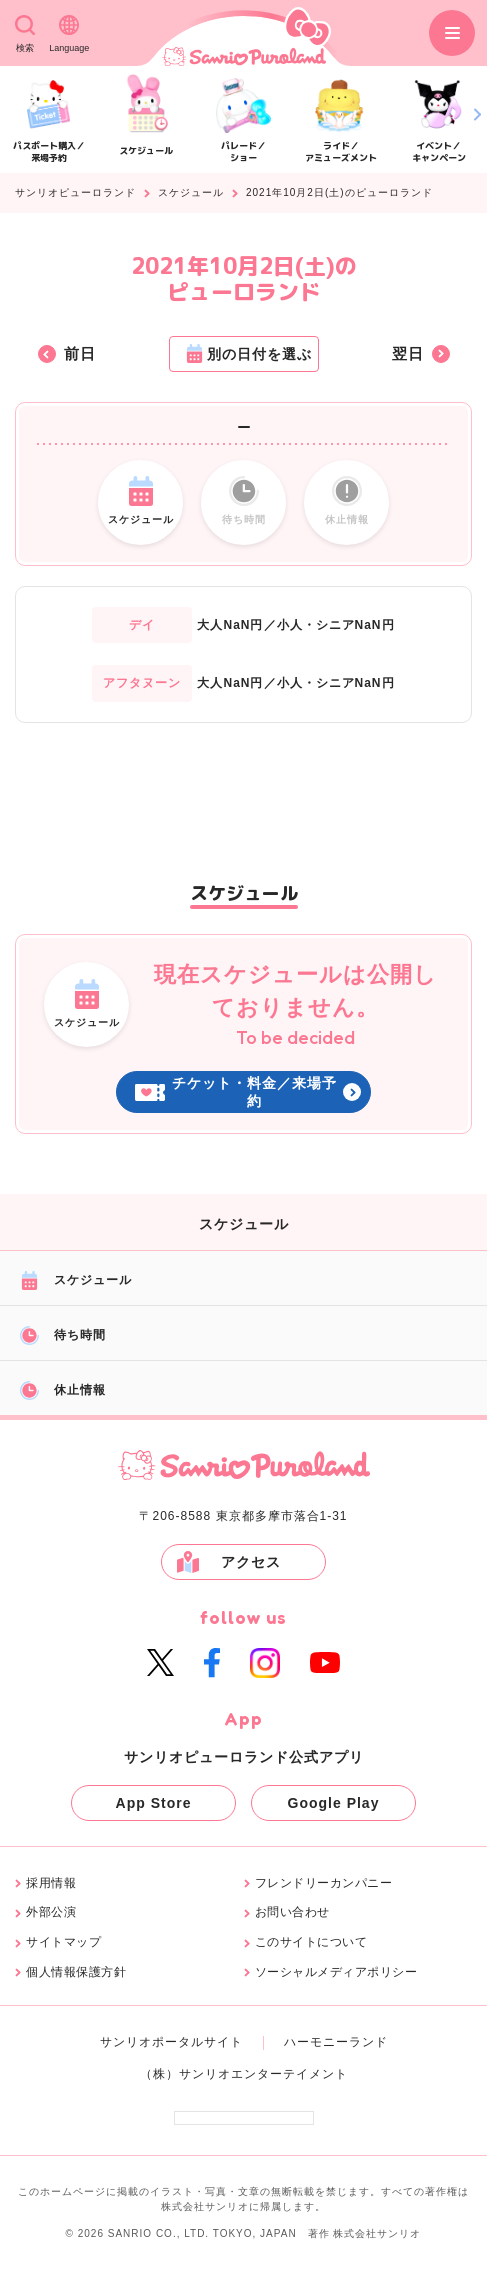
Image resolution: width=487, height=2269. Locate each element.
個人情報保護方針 (76, 1972)
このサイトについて (311, 1942)
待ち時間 (63, 1335)
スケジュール (191, 193)
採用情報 (51, 1883)
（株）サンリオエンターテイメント (244, 2074)
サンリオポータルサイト (171, 2042)
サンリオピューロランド (75, 193)
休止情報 (63, 1390)
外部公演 (51, 1912)
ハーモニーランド (336, 2042)
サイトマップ (63, 1942)
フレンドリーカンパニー (324, 1883)
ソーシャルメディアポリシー (336, 1972)
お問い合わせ (292, 1912)
